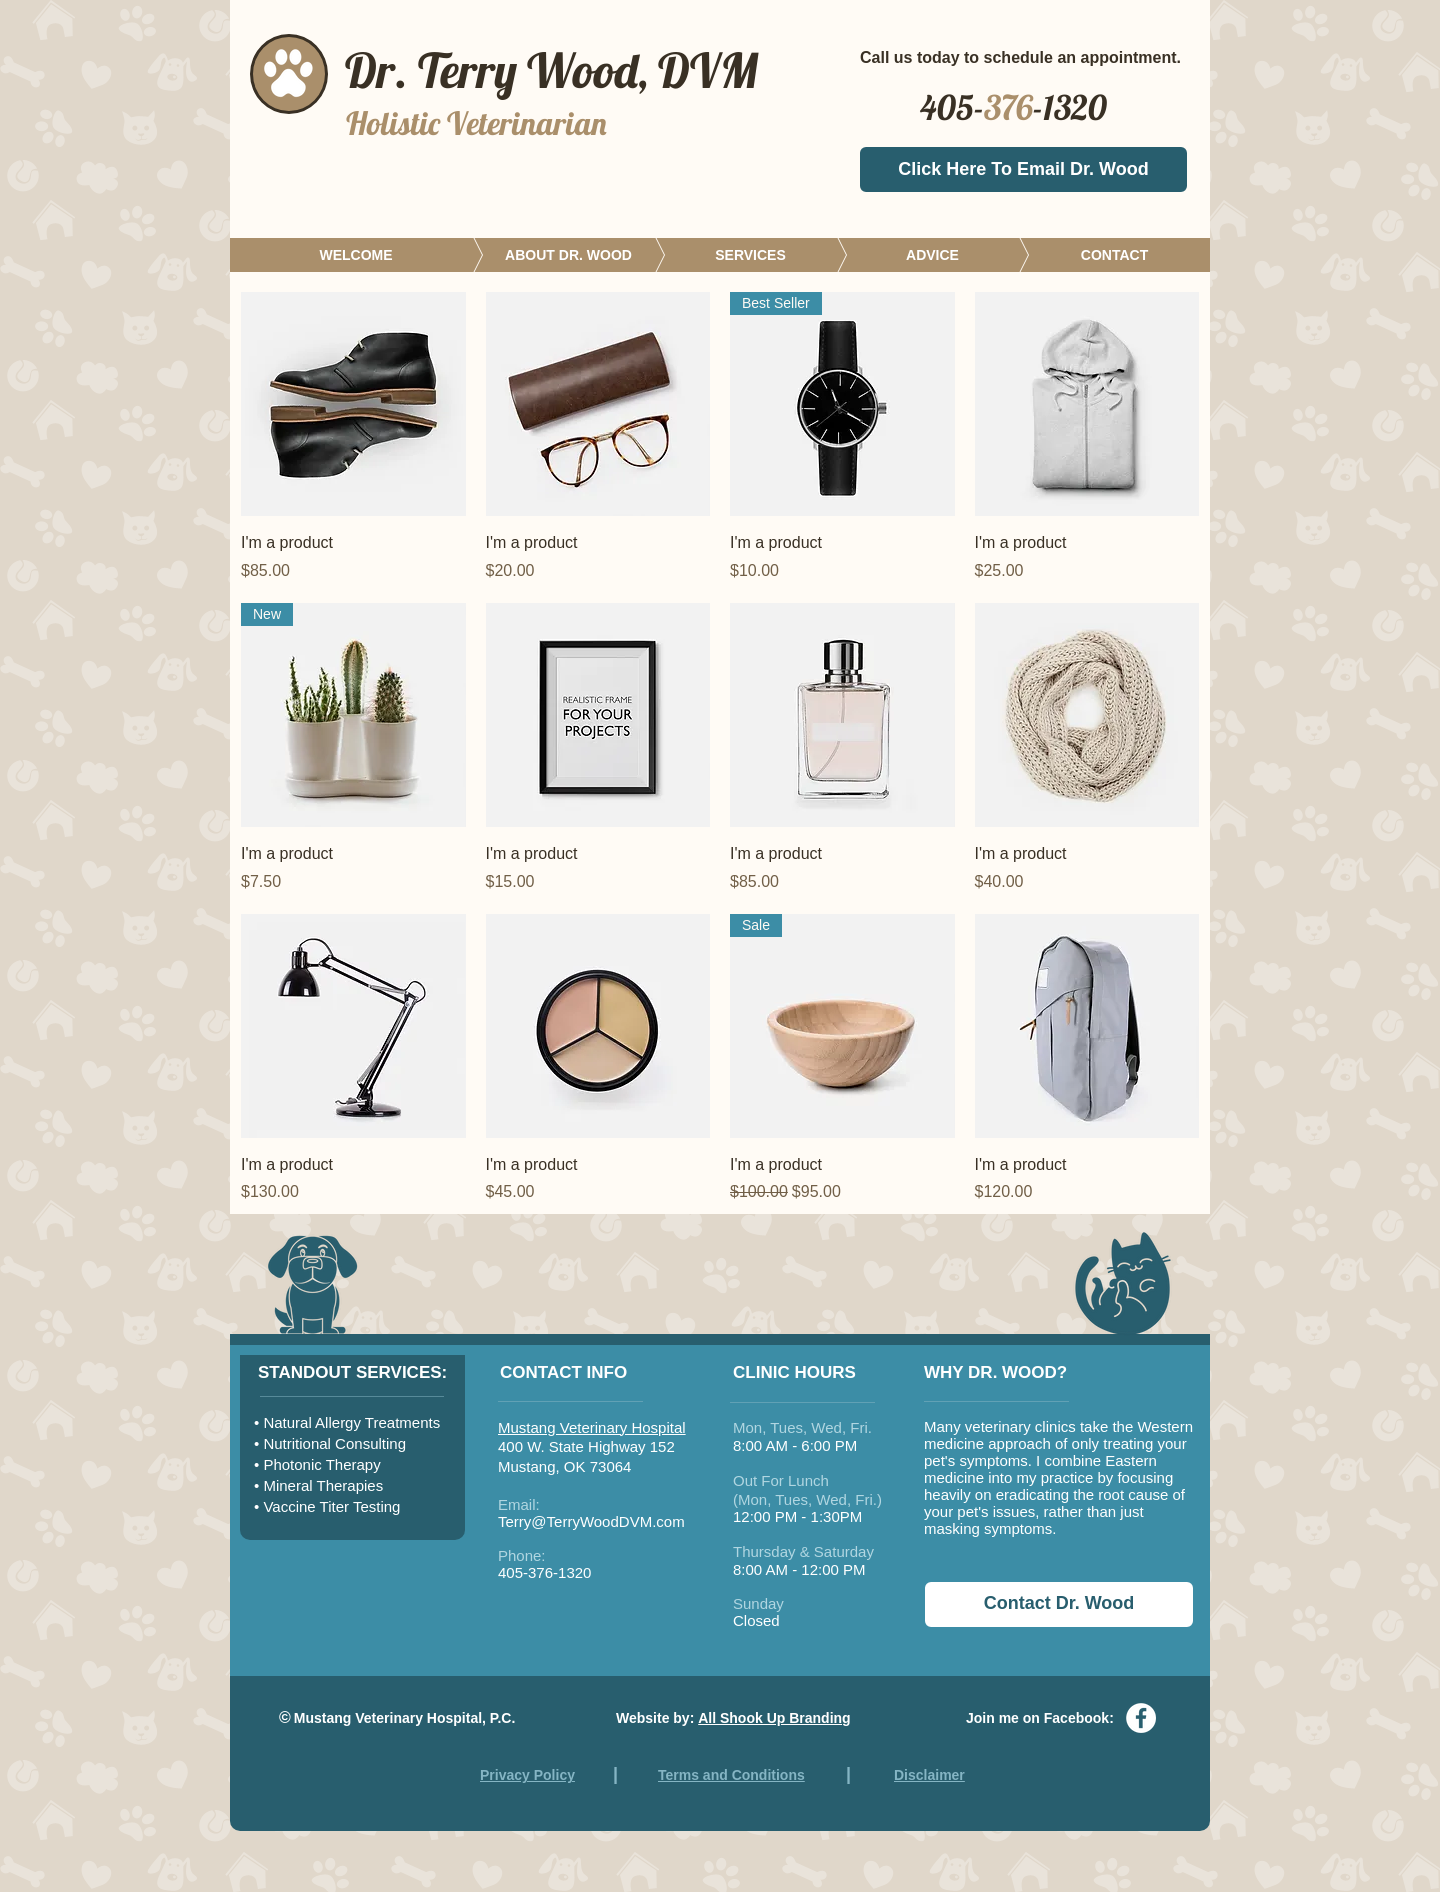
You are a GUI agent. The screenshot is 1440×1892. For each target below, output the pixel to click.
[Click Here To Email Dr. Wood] (1023, 169)
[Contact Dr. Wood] (1059, 1604)
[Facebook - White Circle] (1141, 1718)
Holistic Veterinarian (476, 123)
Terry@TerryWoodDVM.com (591, 1521)
